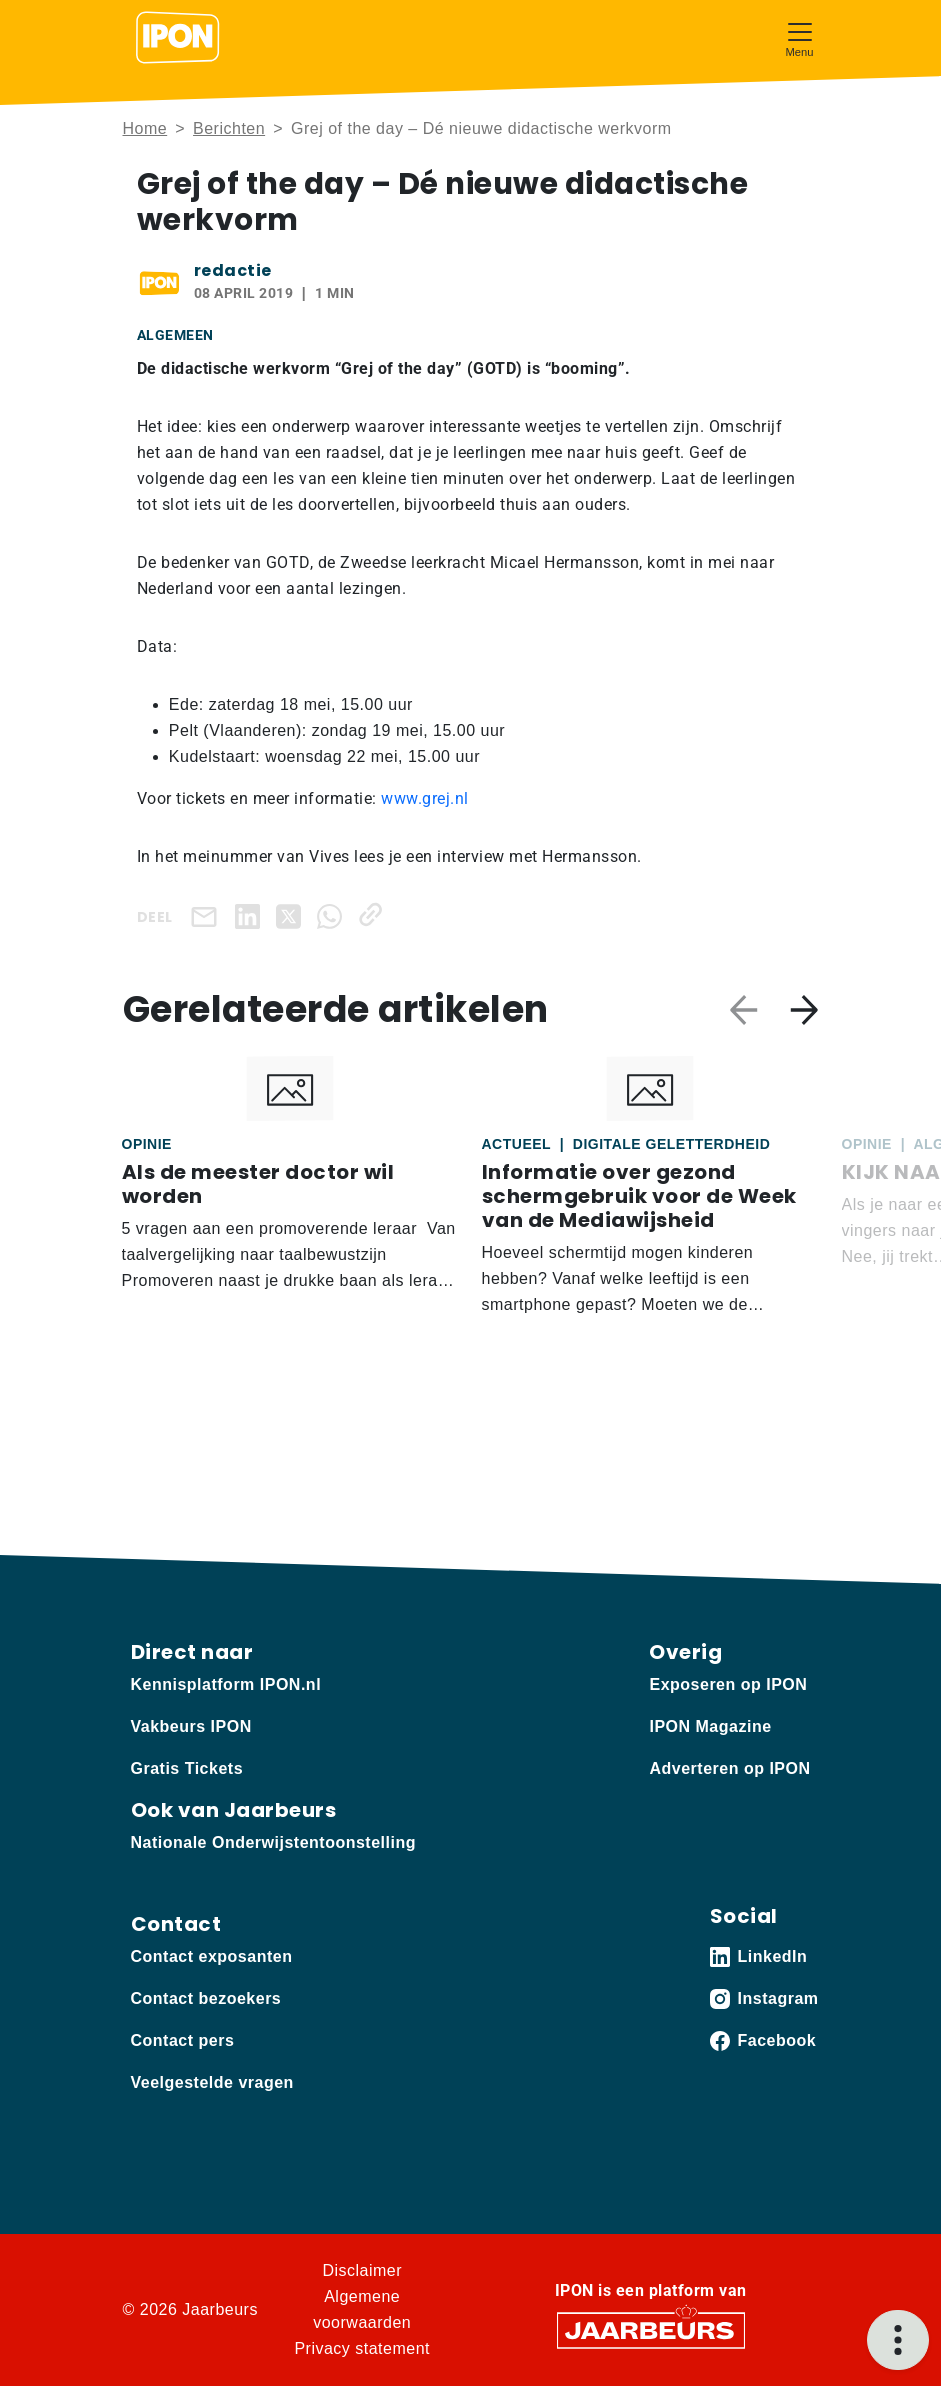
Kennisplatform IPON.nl (226, 1684)
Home (145, 128)
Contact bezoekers (206, 1998)
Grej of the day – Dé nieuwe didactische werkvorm (481, 128)
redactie (233, 270)
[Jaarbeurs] (651, 2329)
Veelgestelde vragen (212, 2082)
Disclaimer (362, 2270)
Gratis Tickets (187, 1768)
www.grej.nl (425, 798)
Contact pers (183, 2040)
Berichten (229, 128)
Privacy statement (362, 2348)
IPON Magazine (710, 1726)
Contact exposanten (212, 1956)
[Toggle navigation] (800, 37)
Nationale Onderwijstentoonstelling (273, 1842)
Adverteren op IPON (729, 1768)
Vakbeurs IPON (191, 1726)
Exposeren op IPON (728, 1684)
